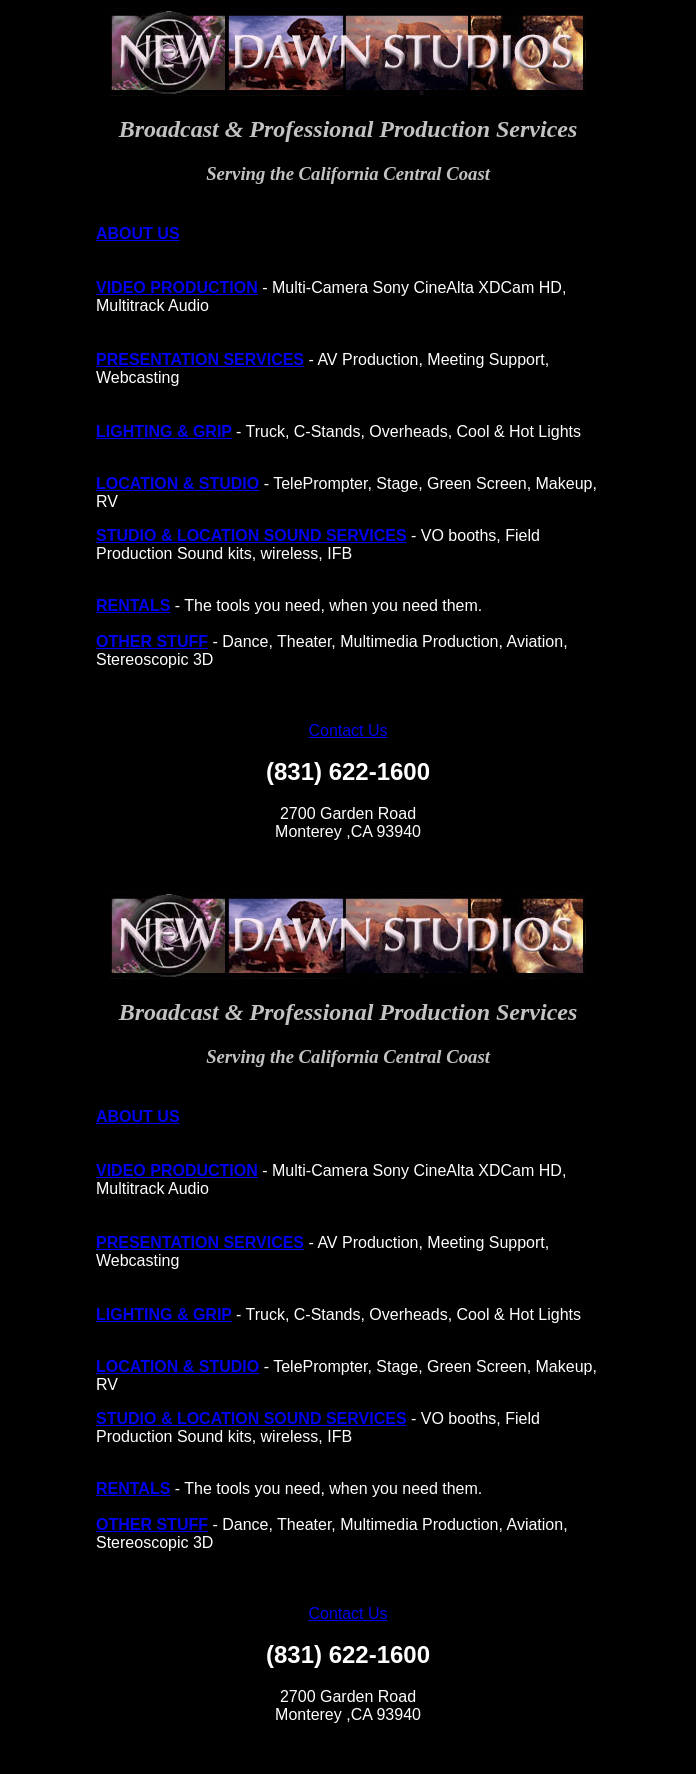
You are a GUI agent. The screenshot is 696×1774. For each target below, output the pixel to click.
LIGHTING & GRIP (164, 431)
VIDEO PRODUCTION (177, 287)
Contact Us (347, 730)
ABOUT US (138, 233)
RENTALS (133, 605)
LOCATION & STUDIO (177, 483)
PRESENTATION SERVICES (200, 359)
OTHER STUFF (152, 641)
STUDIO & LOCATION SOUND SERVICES (251, 535)
